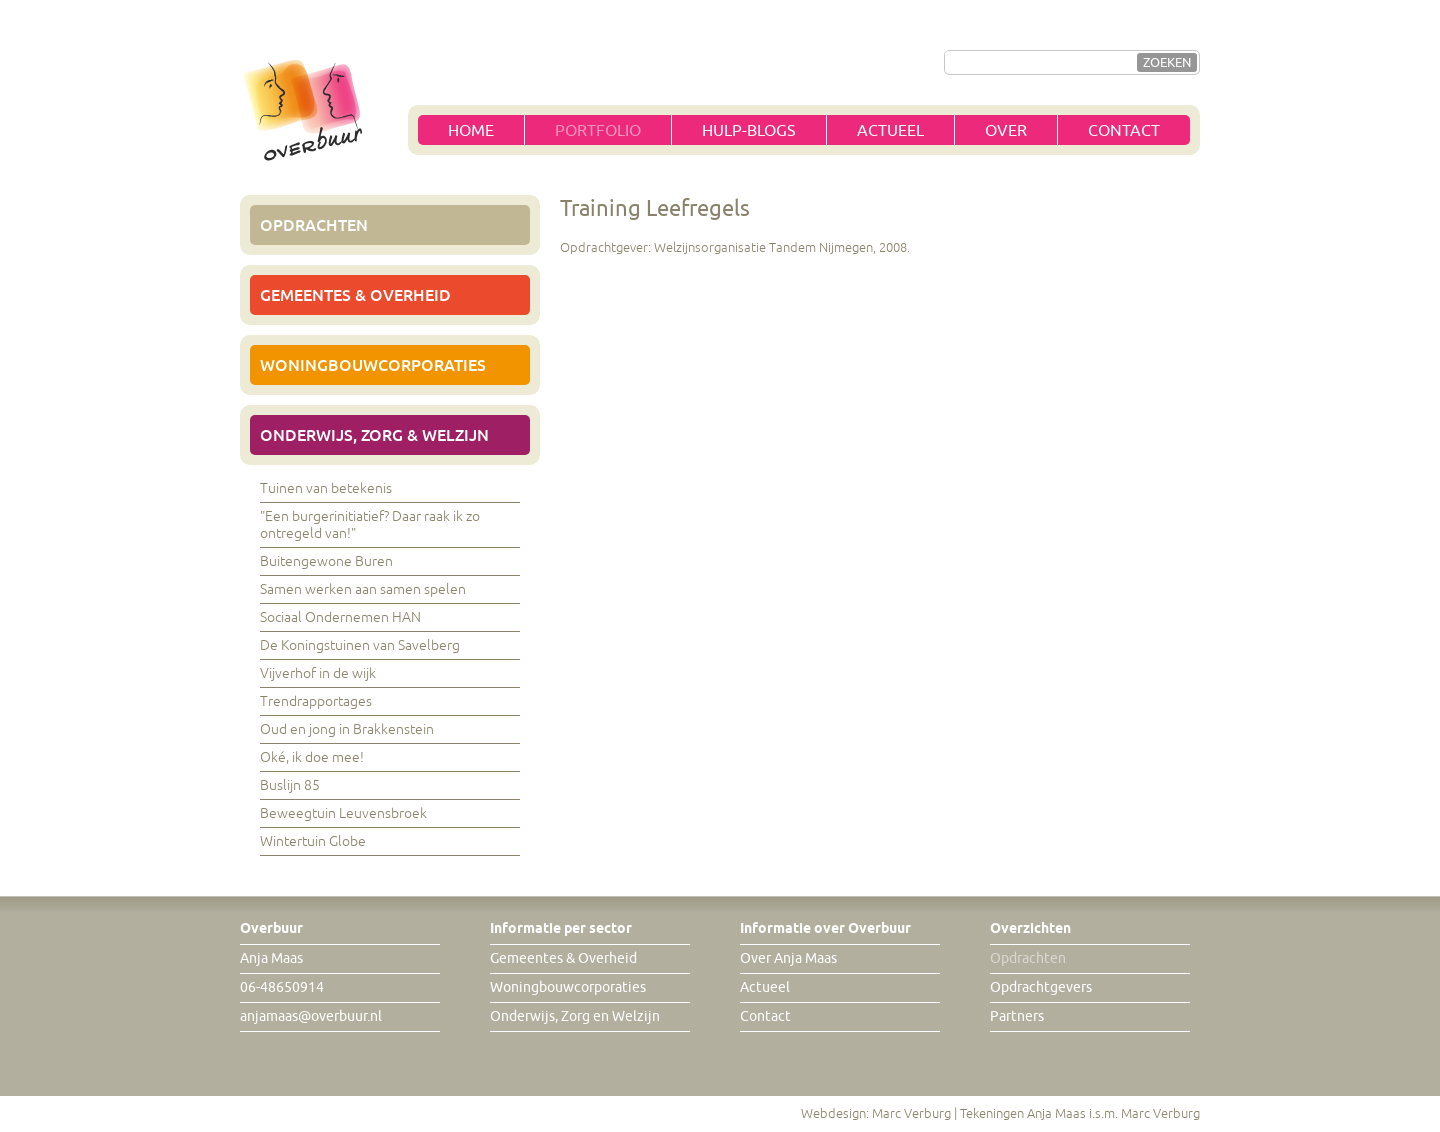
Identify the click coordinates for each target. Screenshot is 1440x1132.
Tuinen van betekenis (326, 488)
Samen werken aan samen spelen (363, 589)
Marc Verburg (911, 1114)
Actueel (890, 131)
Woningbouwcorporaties (373, 365)
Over (1006, 131)
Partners (1017, 1016)
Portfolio (598, 131)
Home (471, 131)
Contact (1124, 131)
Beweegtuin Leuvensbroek (343, 813)
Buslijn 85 (290, 785)
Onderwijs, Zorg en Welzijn (575, 1016)
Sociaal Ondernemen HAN (340, 617)
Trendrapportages (316, 701)
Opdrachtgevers (1041, 987)
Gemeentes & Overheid (355, 295)
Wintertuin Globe (313, 841)
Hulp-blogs (749, 131)
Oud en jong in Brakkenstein (347, 729)
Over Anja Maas (788, 958)
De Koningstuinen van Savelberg (360, 645)
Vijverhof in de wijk (318, 673)
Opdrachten (314, 225)
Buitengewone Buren (326, 561)
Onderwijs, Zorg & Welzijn (374, 435)
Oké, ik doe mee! (312, 757)
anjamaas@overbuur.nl (311, 1016)
